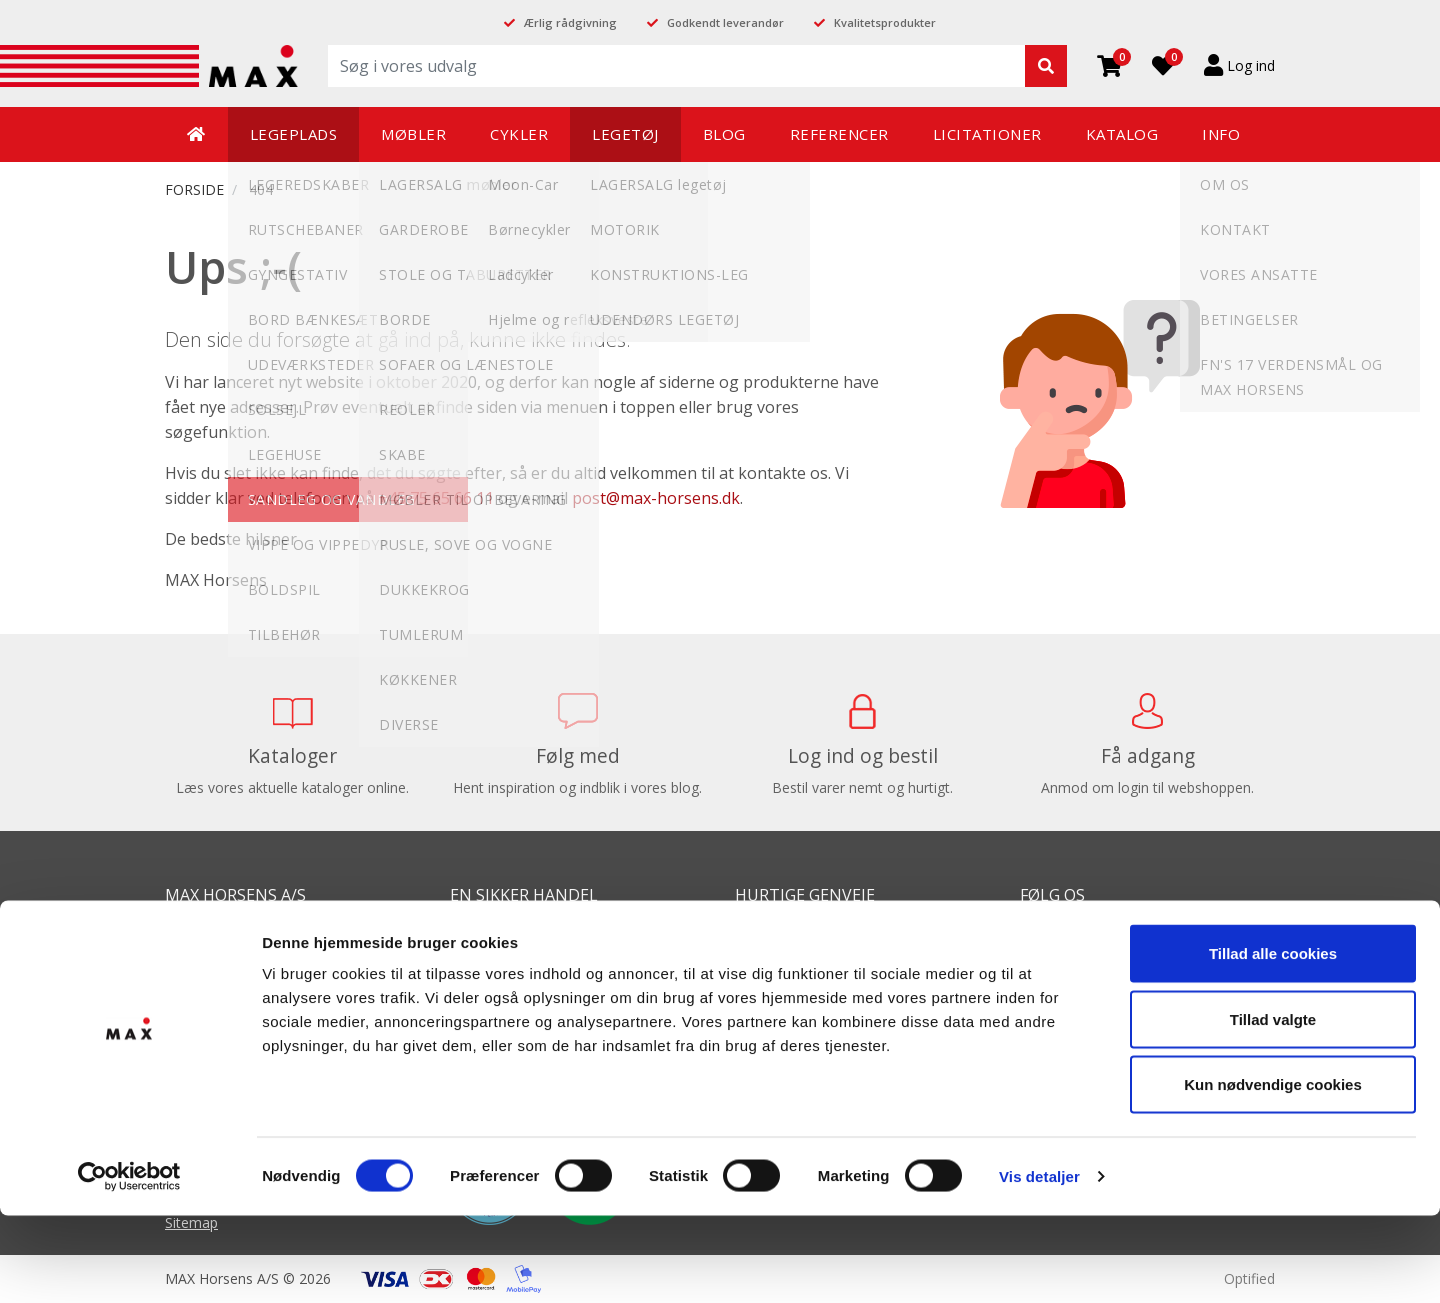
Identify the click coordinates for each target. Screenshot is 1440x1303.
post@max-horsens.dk (656, 498)
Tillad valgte (1273, 1106)
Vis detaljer (1039, 1263)
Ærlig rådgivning (570, 22)
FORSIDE (194, 189)
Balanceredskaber (793, 968)
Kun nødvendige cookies (1273, 1171)
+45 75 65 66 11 (436, 498)
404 (261, 189)
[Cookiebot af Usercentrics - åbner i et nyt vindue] (129, 1264)
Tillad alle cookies (1273, 1040)
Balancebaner (779, 938)
